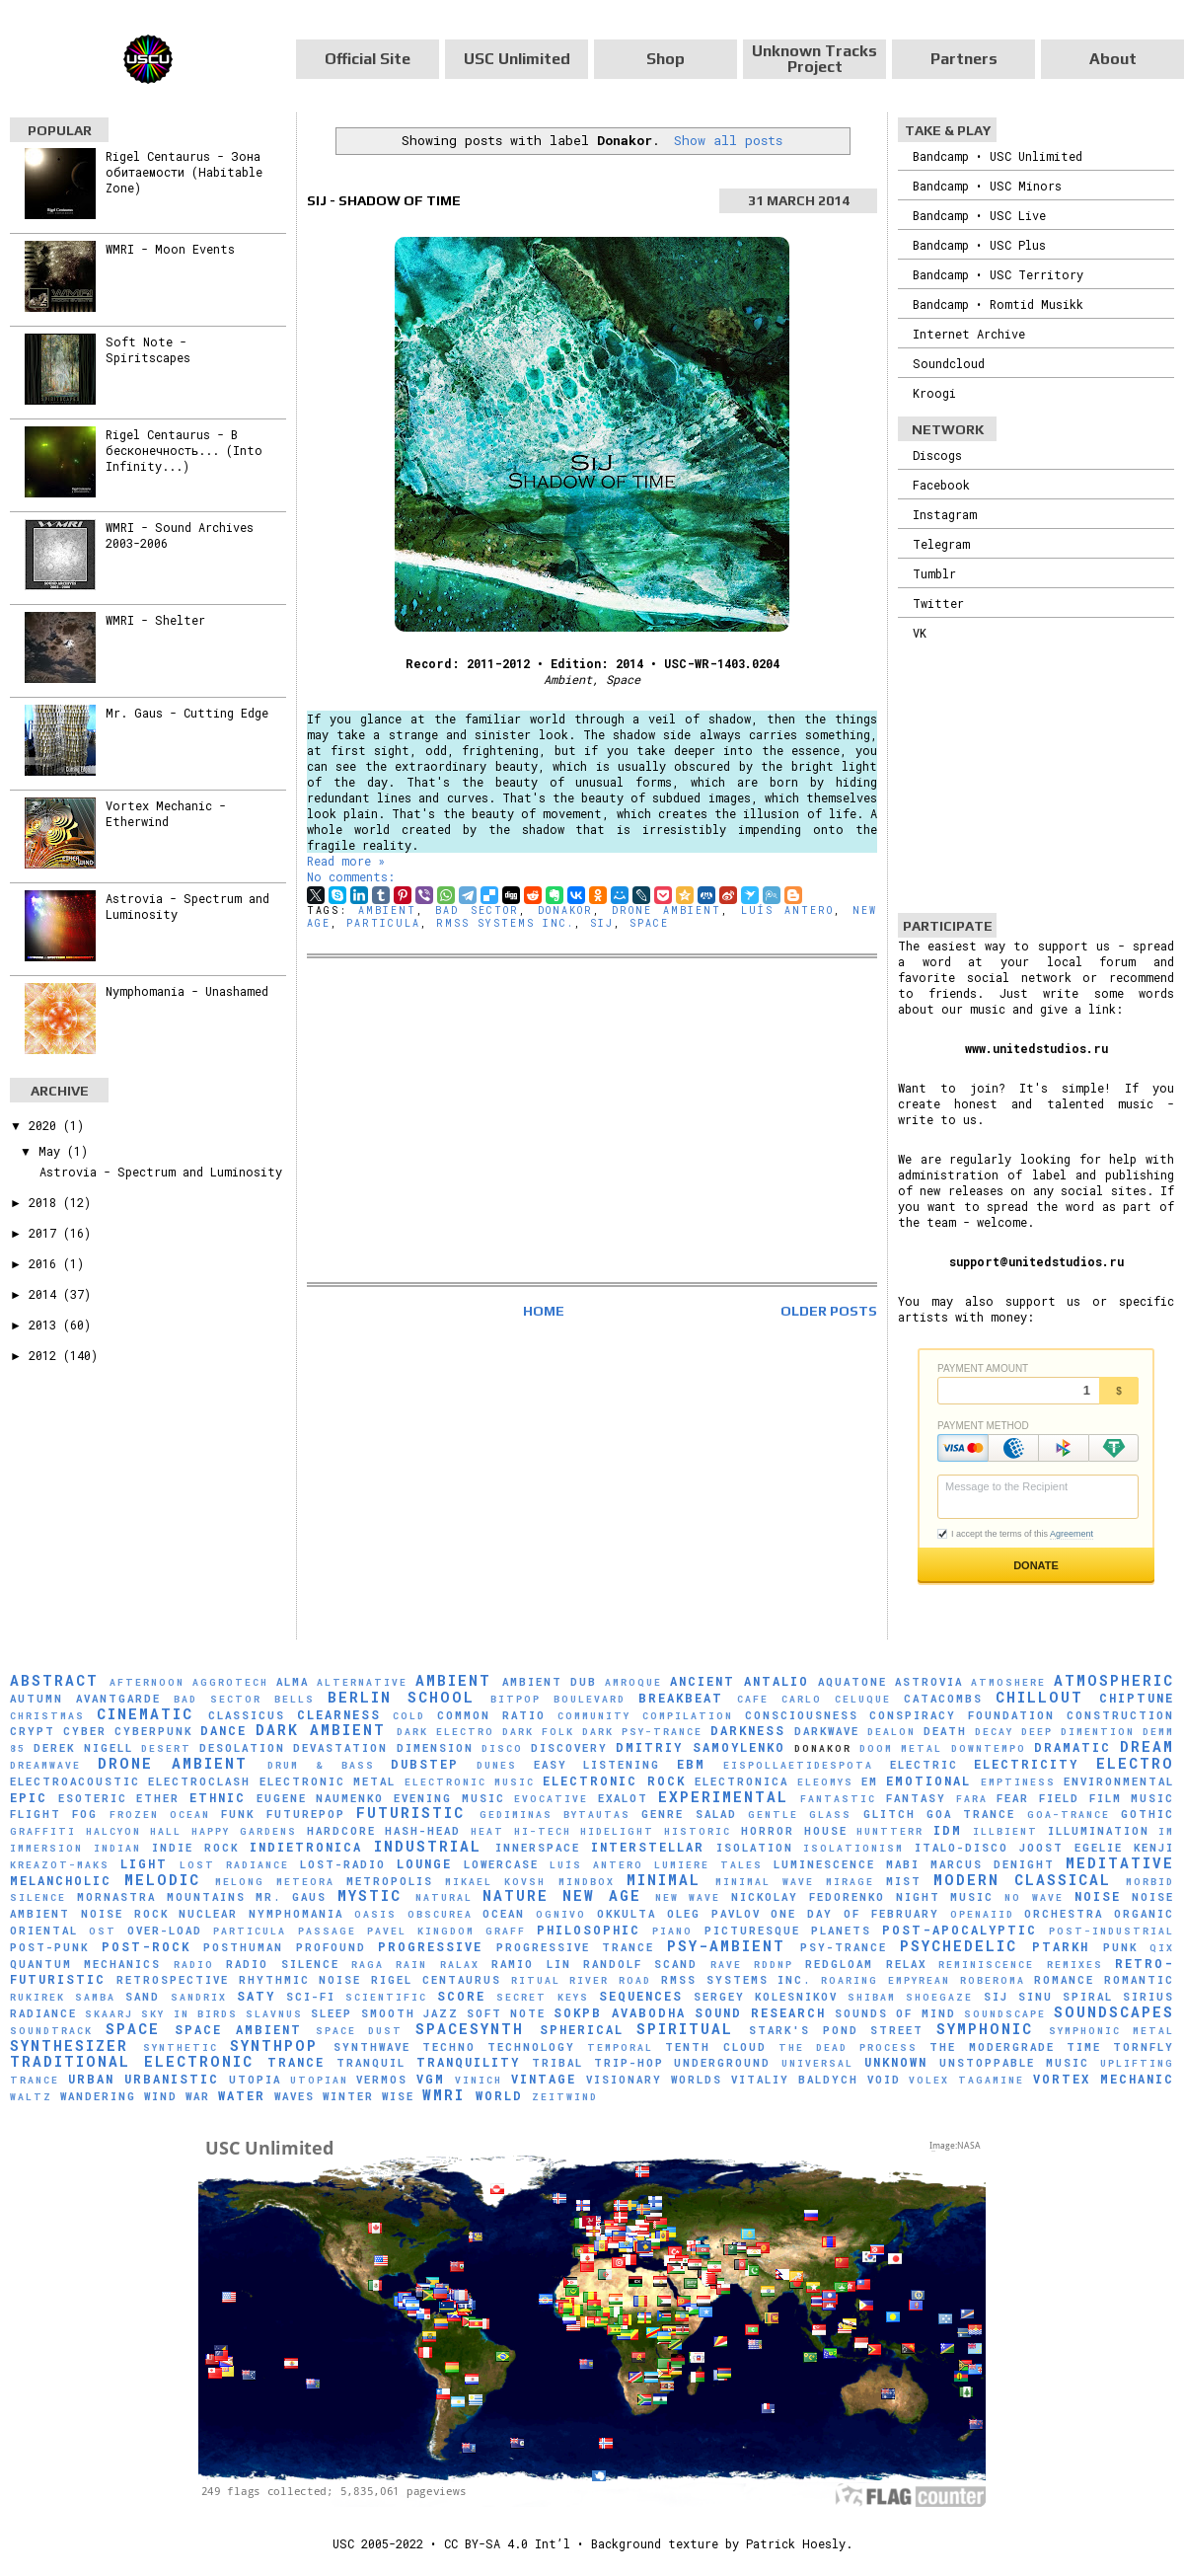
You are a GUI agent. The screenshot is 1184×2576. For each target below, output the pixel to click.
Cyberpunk (153, 1731)
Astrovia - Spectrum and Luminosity (160, 1171)
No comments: (351, 876)
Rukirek (37, 1997)
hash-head (423, 1831)
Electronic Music (470, 1782)
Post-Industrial (1111, 1931)
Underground (722, 2063)
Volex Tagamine (966, 2080)
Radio (194, 1964)
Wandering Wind (119, 2096)
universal (817, 2063)
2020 (46, 1125)
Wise (398, 2096)
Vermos (381, 2079)
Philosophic (588, 1929)
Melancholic (60, 1880)
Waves (294, 2096)
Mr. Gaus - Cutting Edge (187, 712)
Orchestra (1063, 1914)
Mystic (369, 1895)
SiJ (602, 923)
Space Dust (360, 2030)
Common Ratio (491, 1715)
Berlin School (401, 1697)
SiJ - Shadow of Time (384, 200)
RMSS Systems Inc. (505, 923)
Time (1084, 2047)
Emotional (928, 1780)
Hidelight (617, 1831)
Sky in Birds (189, 2014)
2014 (46, 1294)
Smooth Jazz (410, 2013)
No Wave (1034, 1897)
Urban (91, 2078)
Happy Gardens (244, 1831)
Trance (296, 2062)
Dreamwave (45, 1765)
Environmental (1119, 1781)
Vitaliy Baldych (794, 2079)
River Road (610, 1980)
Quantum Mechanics (85, 1964)
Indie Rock (195, 1848)
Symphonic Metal (1112, 2030)
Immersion (46, 1848)
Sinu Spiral (1065, 1997)
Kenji (1154, 1848)
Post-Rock (146, 1946)
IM (1166, 1831)
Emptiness (1018, 1782)
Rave (726, 1964)
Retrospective (172, 1980)
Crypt (32, 1731)
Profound (331, 1947)
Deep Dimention (1078, 1731)
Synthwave (371, 2047)
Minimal (664, 1879)
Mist (904, 1881)
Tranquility (468, 2062)
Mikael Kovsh (495, 1881)
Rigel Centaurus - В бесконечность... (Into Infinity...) (184, 450)
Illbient (1005, 1831)
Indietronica (306, 1847)
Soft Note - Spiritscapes (148, 349)
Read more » (346, 861)
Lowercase (501, 1864)
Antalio (776, 1681)
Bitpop (515, 1699)
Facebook (941, 484)
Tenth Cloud (715, 2047)
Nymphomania (296, 1914)
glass (830, 1814)
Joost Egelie (1071, 1848)
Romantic (1139, 1980)
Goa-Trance (1068, 1814)
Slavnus (274, 2014)
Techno (449, 2047)
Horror (767, 1831)
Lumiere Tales (708, 1864)
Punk (1120, 1947)
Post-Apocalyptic (959, 1929)
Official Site (367, 58)
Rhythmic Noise (300, 1980)
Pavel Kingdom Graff (446, 1931)
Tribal (557, 2063)
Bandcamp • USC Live (979, 215)
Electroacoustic (75, 1781)
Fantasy (916, 1798)
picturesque (752, 1930)
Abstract (54, 1680)
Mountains (206, 1897)
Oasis (375, 1914)
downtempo (988, 1748)
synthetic (180, 2047)
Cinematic (145, 1714)
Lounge (424, 1863)
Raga (367, 1964)
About (1113, 58)
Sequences (641, 1996)
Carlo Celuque (836, 1699)
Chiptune (1136, 1697)
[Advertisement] (592, 1120)
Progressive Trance (575, 1947)
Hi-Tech (542, 1831)
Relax (906, 1964)
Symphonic (984, 2028)
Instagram (945, 514)
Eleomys (825, 1782)
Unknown (895, 2062)
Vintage (543, 2078)
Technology (531, 2047)
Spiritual (684, 2028)
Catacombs (943, 1698)
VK (919, 633)
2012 (46, 1355)
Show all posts (728, 140)
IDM (947, 1830)
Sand (142, 1997)
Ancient (702, 1681)
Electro (1135, 1763)
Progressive (430, 1946)
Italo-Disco (961, 1848)
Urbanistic (171, 2078)
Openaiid (982, 1914)
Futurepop (305, 1814)
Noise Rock (125, 1914)
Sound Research (760, 2012)
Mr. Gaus (291, 1897)
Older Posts (828, 1311)
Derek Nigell (83, 1748)
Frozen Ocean (160, 1814)
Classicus (246, 1715)
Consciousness (801, 1715)
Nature (515, 1895)
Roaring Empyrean (885, 1980)
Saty (256, 1996)
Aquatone (852, 1682)
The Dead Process (848, 2047)
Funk (238, 1814)
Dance (223, 1730)
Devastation (340, 1748)
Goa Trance (970, 1814)
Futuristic (410, 1812)
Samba (95, 1997)
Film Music (1132, 1798)
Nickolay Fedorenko (808, 1897)
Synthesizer (69, 2045)
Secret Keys (542, 1997)
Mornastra (116, 1897)
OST (102, 1931)
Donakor (565, 910)
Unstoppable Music (1014, 2063)
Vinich (478, 2080)
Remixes (1075, 1964)
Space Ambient (238, 2029)
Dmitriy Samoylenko (700, 1747)
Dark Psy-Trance (642, 1731)
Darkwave (826, 1731)
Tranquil (371, 2063)
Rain (411, 1964)
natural (444, 1897)
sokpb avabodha (619, 2012)
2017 (46, 1233)
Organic (1144, 1914)
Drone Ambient (666, 910)
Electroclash (199, 1781)
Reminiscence (986, 1964)
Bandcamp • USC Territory (998, 274)
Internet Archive (969, 333)
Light (144, 1863)
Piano (672, 1931)
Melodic (162, 1879)
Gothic (1147, 1814)
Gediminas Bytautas (555, 1814)
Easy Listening (597, 1765)
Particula (383, 923)
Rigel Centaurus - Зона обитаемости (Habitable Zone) (184, 171)
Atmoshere (1008, 1682)
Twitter (938, 603)
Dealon (891, 1731)
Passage (327, 1931)
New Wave (688, 1897)
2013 (46, 1324)
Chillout (1039, 1697)
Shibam (872, 1997)
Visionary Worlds (654, 2079)
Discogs (937, 455)
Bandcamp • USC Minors (987, 185)
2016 (46, 1263)
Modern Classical (1022, 1879)
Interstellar (647, 1847)
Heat (487, 1831)
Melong (239, 1881)
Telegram (941, 544)
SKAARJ (109, 2014)
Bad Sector (476, 910)
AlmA (292, 1682)
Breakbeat (680, 1697)
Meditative (1120, 1863)
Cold (409, 1715)
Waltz (31, 2096)
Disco (502, 1748)
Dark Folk (538, 1731)
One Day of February (854, 1914)
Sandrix (199, 1997)
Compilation (687, 1715)
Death (945, 1731)
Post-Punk (49, 1947)
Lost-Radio (343, 1864)
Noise (1097, 1896)
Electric (924, 1765)
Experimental (723, 1796)
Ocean (503, 1914)
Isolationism (853, 1848)
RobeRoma (992, 1980)
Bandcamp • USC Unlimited (997, 156)
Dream (1147, 1746)
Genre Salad (688, 1814)
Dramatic (1072, 1747)
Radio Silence (282, 1964)
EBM (691, 1764)
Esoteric (92, 1798)
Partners (964, 58)
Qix (1161, 1947)
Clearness (339, 1714)
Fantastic (838, 1798)
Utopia (255, 2079)
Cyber (85, 1731)
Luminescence (824, 1864)
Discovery (569, 1748)
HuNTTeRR (890, 1831)
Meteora (305, 1881)
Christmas (47, 1715)
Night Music (945, 1897)
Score (461, 1996)
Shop (665, 58)
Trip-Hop (629, 2063)
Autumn (36, 1698)
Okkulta (626, 1914)
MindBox (586, 1881)
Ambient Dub (549, 1682)
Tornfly (1143, 2047)
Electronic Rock (614, 1780)
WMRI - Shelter (155, 620)
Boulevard (590, 1699)
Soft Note (506, 2013)
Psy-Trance (843, 1947)
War (197, 2096)
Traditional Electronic (132, 2061)
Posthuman (243, 1947)
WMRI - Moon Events (170, 249)
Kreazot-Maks (60, 1864)
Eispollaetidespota (798, 1765)
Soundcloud (949, 363)
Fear (1013, 1798)
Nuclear (208, 1914)
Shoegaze (939, 1997)
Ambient (387, 910)
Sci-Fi (310, 1997)
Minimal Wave (764, 1881)
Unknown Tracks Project (814, 58)
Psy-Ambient (726, 1945)
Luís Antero (787, 910)
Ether (158, 1798)
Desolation (242, 1748)
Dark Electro (445, 1731)
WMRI (443, 2094)
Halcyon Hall (134, 1831)
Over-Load (164, 1930)
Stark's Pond (803, 2030)
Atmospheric (1114, 1680)
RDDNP (773, 1964)
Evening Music (449, 1798)
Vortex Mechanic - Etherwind (166, 813)
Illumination (1098, 1831)
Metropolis (389, 1881)
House (826, 1831)
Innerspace (537, 1848)
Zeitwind (565, 2096)
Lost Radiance (234, 1864)
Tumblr (934, 573)
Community (593, 1715)
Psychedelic (958, 1945)
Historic (697, 1831)
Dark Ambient (321, 1729)
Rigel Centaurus (436, 1980)
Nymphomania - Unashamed (187, 991)
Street (897, 2030)
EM (869, 1781)
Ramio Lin (530, 1964)
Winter (348, 2096)
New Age (601, 1895)
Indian (117, 1848)
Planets (841, 1930)
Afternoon (147, 1682)
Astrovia (929, 1682)
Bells (294, 1699)
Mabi (903, 1864)
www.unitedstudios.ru (1036, 1048)
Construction (1120, 1715)
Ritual (535, 1980)
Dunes (497, 1765)
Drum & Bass (320, 1765)
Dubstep (425, 1764)
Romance (1064, 1980)
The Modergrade (991, 2047)
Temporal (620, 2047)
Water (241, 2095)
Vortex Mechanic (1103, 2078)
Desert (166, 1748)
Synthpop (274, 2045)
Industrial (427, 1846)
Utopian (319, 2080)
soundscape (1005, 2014)
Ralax (460, 1964)
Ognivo (561, 1914)
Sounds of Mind (895, 2013)
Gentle (773, 1814)
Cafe (753, 1699)
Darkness (747, 1730)
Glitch (889, 1814)
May (52, 1151)
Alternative (362, 1682)
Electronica (741, 1781)
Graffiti (43, 1831)
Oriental (44, 1930)
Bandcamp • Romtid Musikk (998, 304)
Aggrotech (230, 1682)
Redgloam (839, 1964)
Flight (35, 1814)
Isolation (754, 1848)
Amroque (633, 1682)
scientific (386, 1997)
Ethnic (217, 1797)
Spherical (582, 2029)
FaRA (972, 1798)
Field (1059, 1798)
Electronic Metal (327, 1781)
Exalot (623, 1798)
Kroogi (934, 393)
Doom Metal (900, 1748)
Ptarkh (1060, 1946)
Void (884, 2079)
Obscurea (440, 1914)
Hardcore (341, 1831)
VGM (430, 2078)
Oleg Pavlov (714, 1914)
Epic (28, 1797)
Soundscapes (1114, 2012)
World (499, 2095)
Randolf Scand (640, 1964)
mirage (850, 1881)
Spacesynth (469, 2028)
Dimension (435, 1748)
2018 (46, 1202)
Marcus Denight (992, 1864)
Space (649, 923)
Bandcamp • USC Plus (979, 245)
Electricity (1026, 1764)
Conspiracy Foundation (962, 1715)
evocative (551, 1798)
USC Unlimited (517, 58)
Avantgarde (118, 1698)
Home (543, 1311)
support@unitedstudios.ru (1036, 1261)
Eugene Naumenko (321, 1798)
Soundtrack (51, 2030)
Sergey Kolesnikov (766, 1997)
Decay (994, 1731)
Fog (85, 1814)
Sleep (331, 2013)
